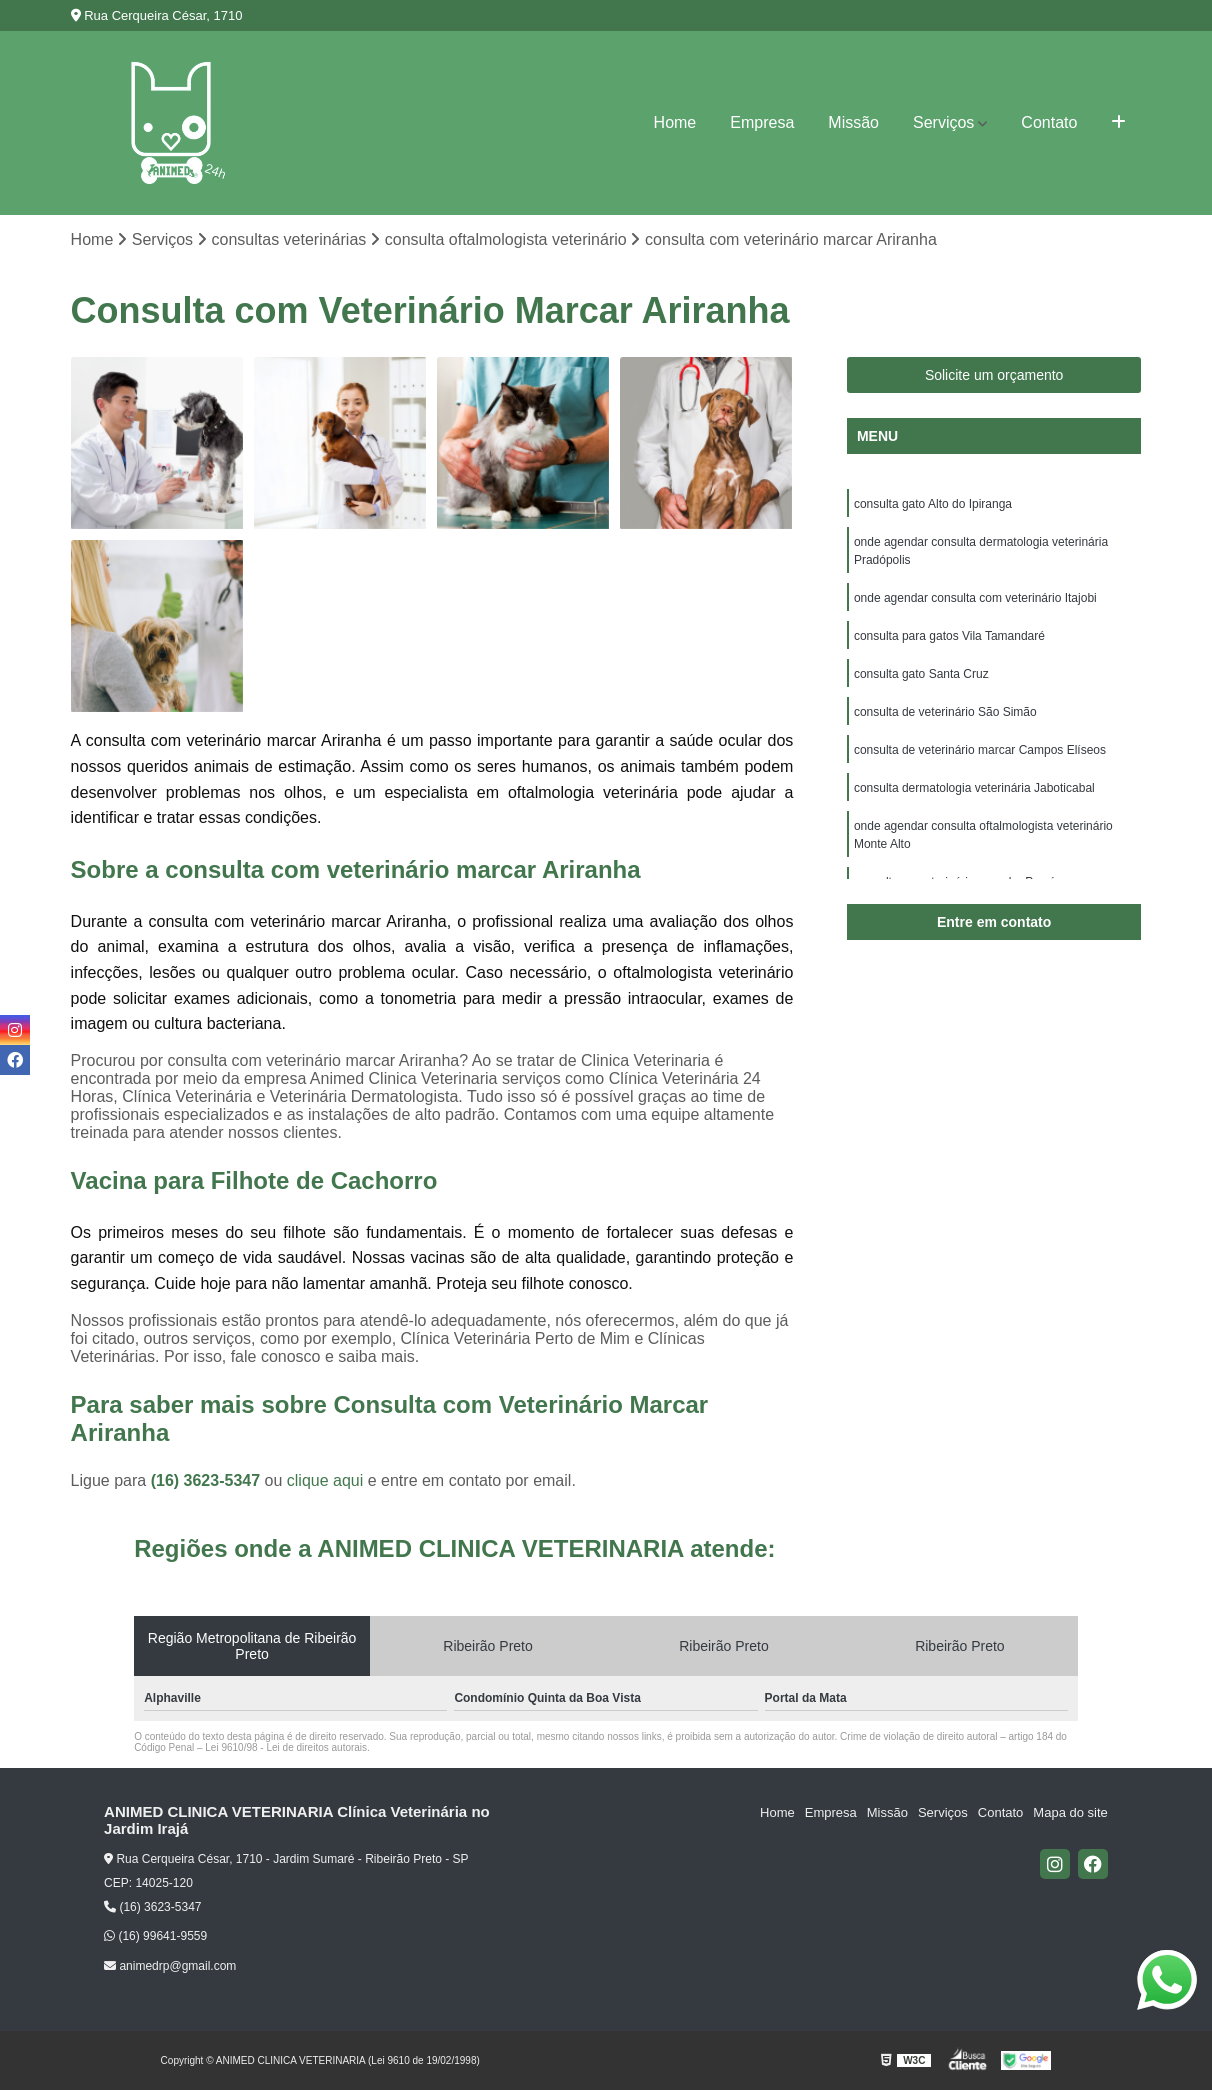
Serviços (943, 122)
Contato (1049, 122)
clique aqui (325, 1480)
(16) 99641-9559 (155, 1936)
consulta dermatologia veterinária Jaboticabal (974, 788)
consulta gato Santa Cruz (921, 674)
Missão (853, 122)
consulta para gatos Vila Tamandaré (949, 636)
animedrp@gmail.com (170, 1966)
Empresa (762, 122)
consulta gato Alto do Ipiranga (933, 504)
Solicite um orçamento (994, 375)
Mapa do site (1070, 1812)
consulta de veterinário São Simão (945, 712)
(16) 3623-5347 (208, 1480)
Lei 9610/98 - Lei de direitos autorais (286, 1747)
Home (675, 122)
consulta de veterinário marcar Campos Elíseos (980, 750)
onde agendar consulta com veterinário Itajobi (975, 598)
